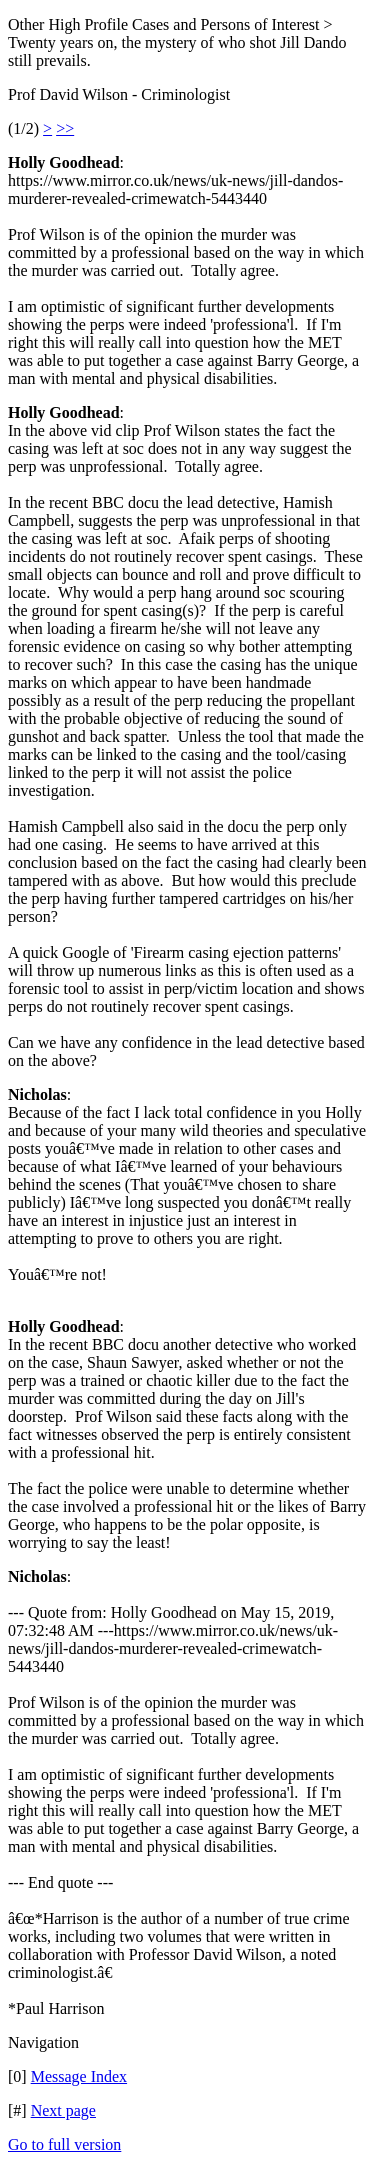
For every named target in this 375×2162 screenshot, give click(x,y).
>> (65, 128)
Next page (63, 2110)
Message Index (79, 2076)
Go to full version (64, 2144)
